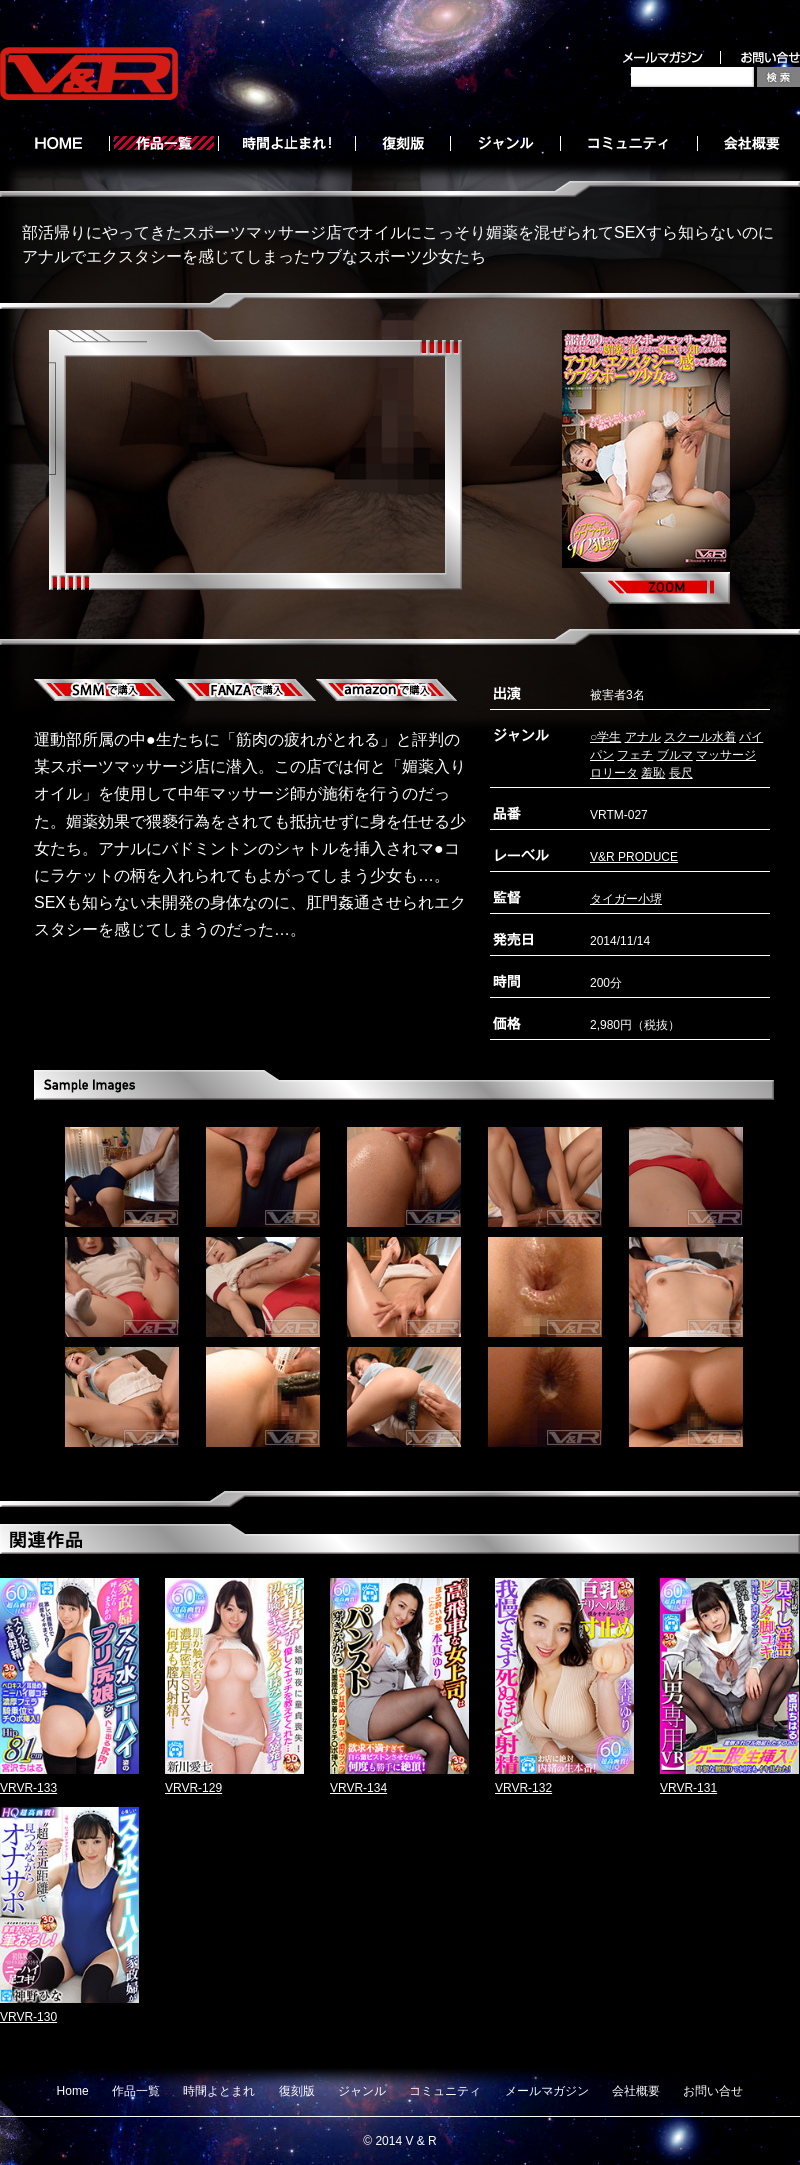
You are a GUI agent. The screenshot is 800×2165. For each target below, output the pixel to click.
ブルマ (675, 755)
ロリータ (614, 773)
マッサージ (726, 755)
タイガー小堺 (626, 899)
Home (73, 2091)
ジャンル (362, 2091)
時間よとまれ (219, 2091)
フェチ (635, 755)
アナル (643, 737)
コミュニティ (445, 2091)
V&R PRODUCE (634, 857)
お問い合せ (713, 2091)
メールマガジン (547, 2091)
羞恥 (653, 773)
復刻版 (297, 2091)
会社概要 (636, 2091)
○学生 (605, 737)
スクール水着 (700, 737)
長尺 (681, 773)
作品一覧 (136, 2091)
